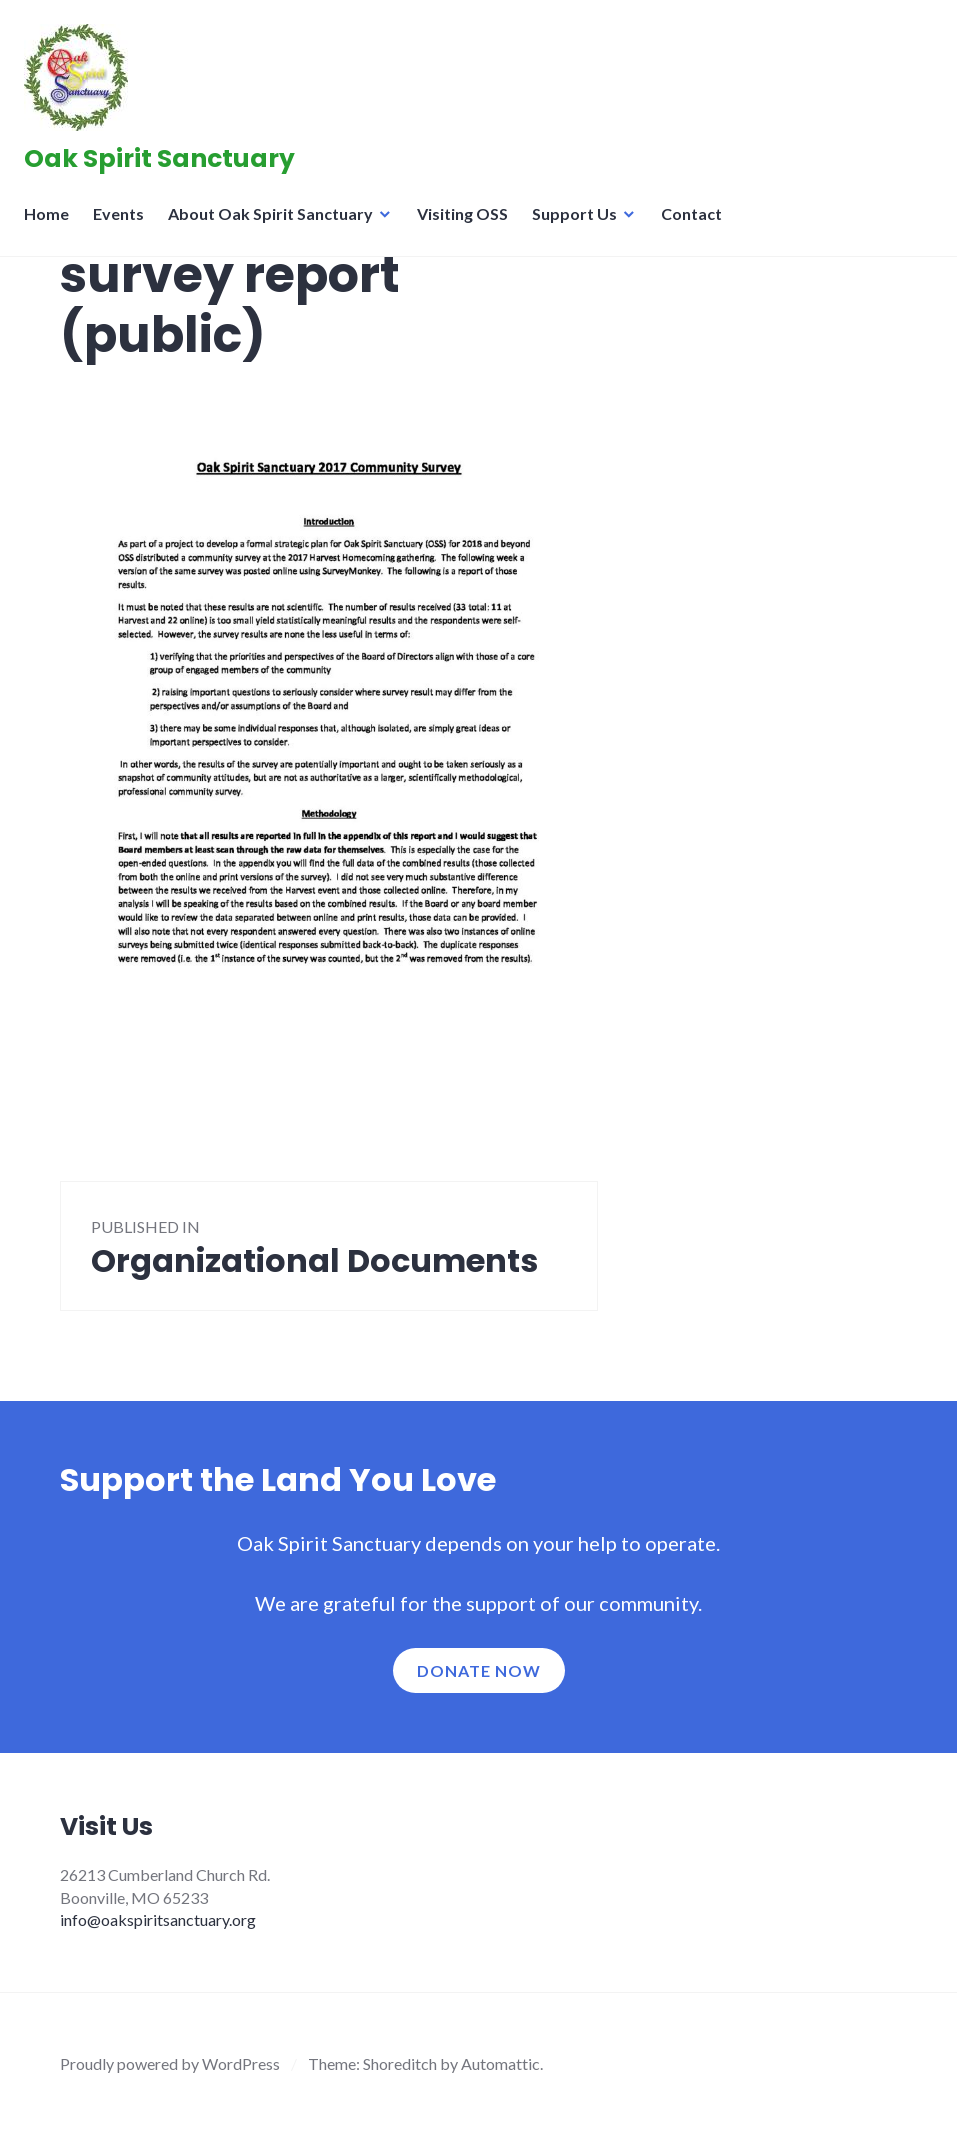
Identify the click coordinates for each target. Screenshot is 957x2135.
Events (124, 225)
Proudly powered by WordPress (170, 2063)
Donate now (479, 1670)
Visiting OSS (468, 225)
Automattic (500, 2063)
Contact (697, 225)
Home (52, 225)
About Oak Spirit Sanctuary (276, 225)
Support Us (580, 225)
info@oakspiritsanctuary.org (158, 1919)
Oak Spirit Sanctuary (165, 164)
